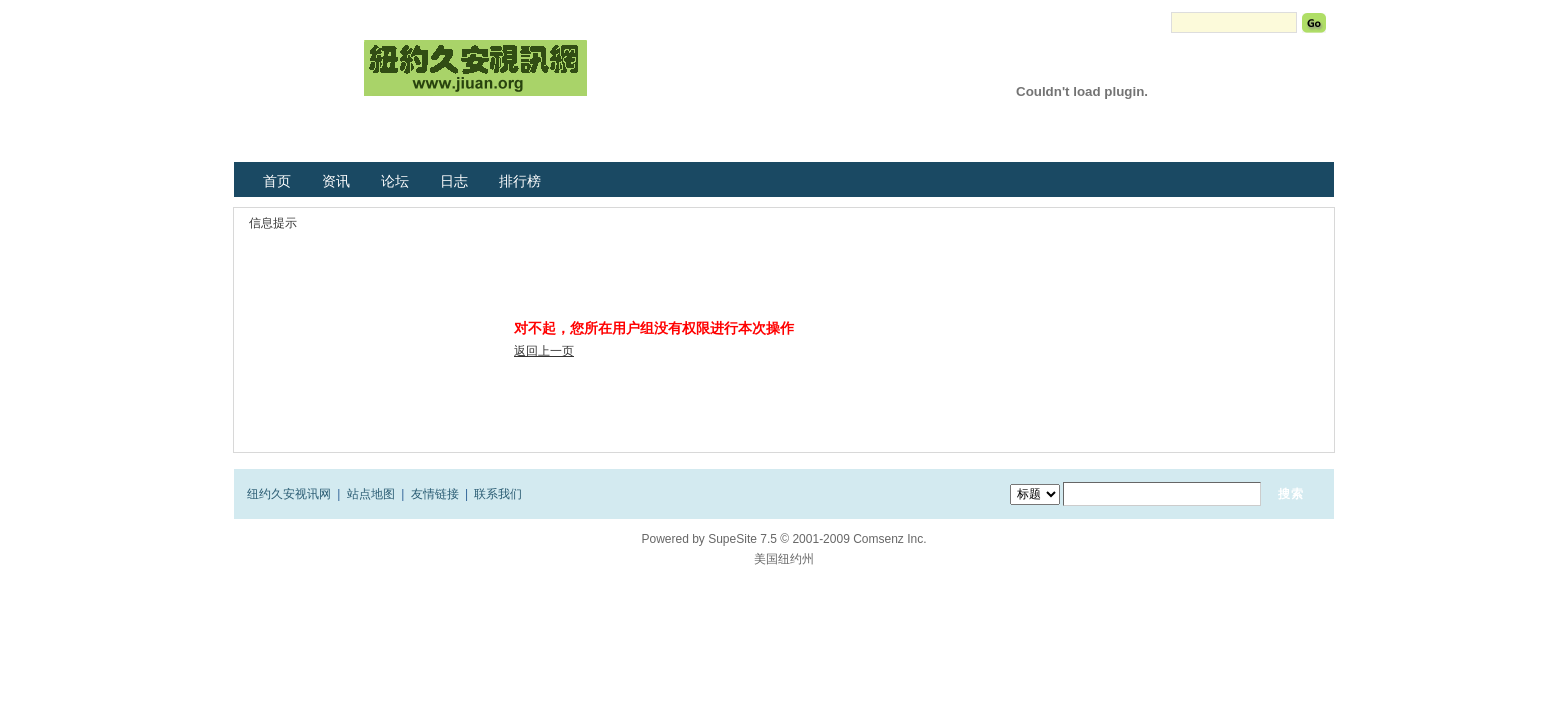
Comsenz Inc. (889, 539)
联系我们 (498, 494)
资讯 (336, 181)
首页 (277, 181)
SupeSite (732, 539)
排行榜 (520, 181)
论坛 (395, 181)
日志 (454, 181)
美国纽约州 (784, 559)
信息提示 (273, 223)
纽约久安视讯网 (289, 494)
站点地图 (371, 494)
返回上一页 (544, 351)
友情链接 (435, 494)
